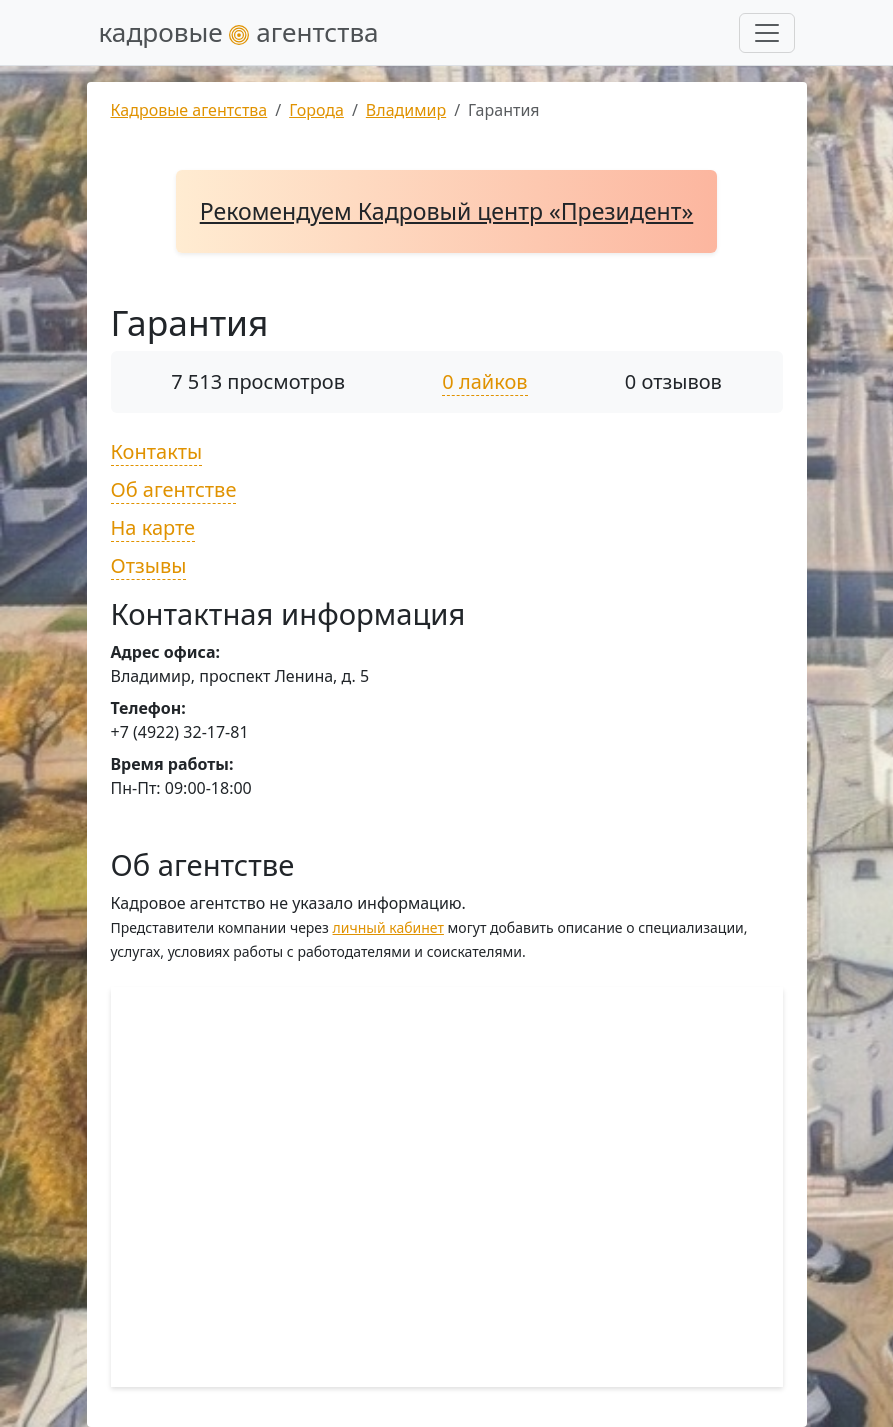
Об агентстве (174, 489)
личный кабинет (388, 927)
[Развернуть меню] (767, 33)
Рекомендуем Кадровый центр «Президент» (447, 211)
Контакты (157, 451)
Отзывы (149, 565)
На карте (153, 527)
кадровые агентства (239, 32)
